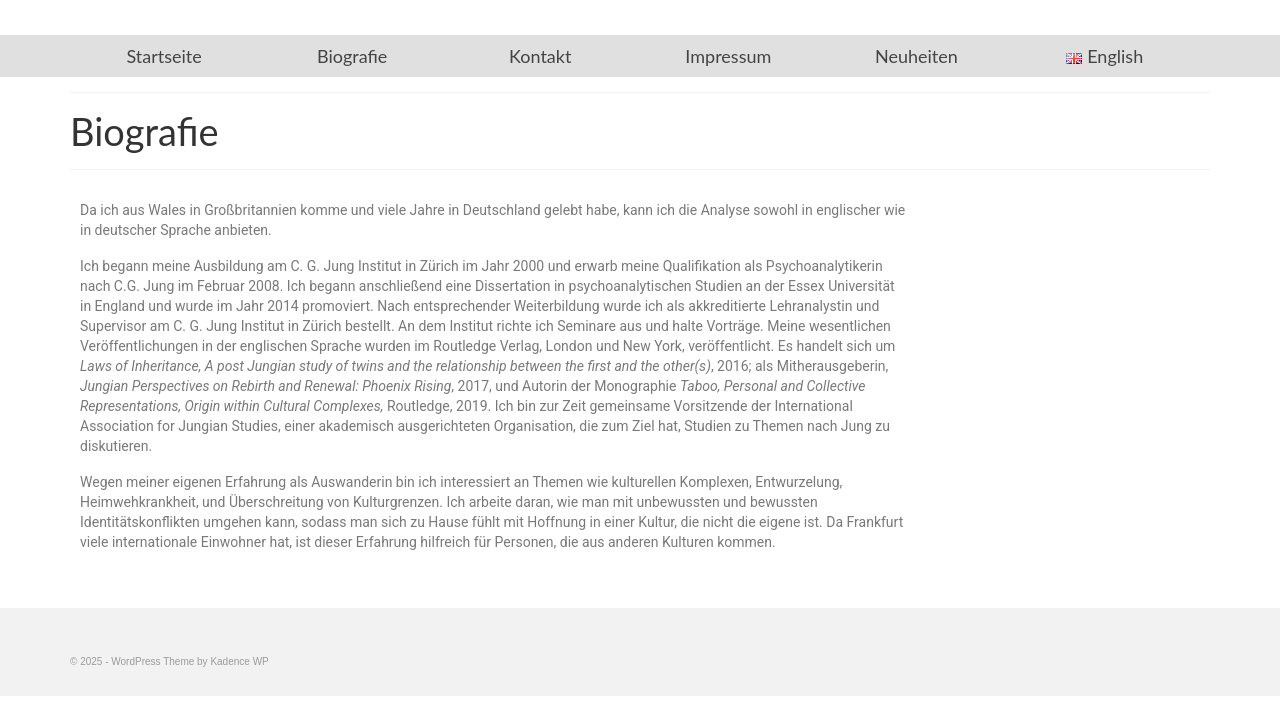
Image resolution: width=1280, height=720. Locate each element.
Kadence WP (239, 661)
